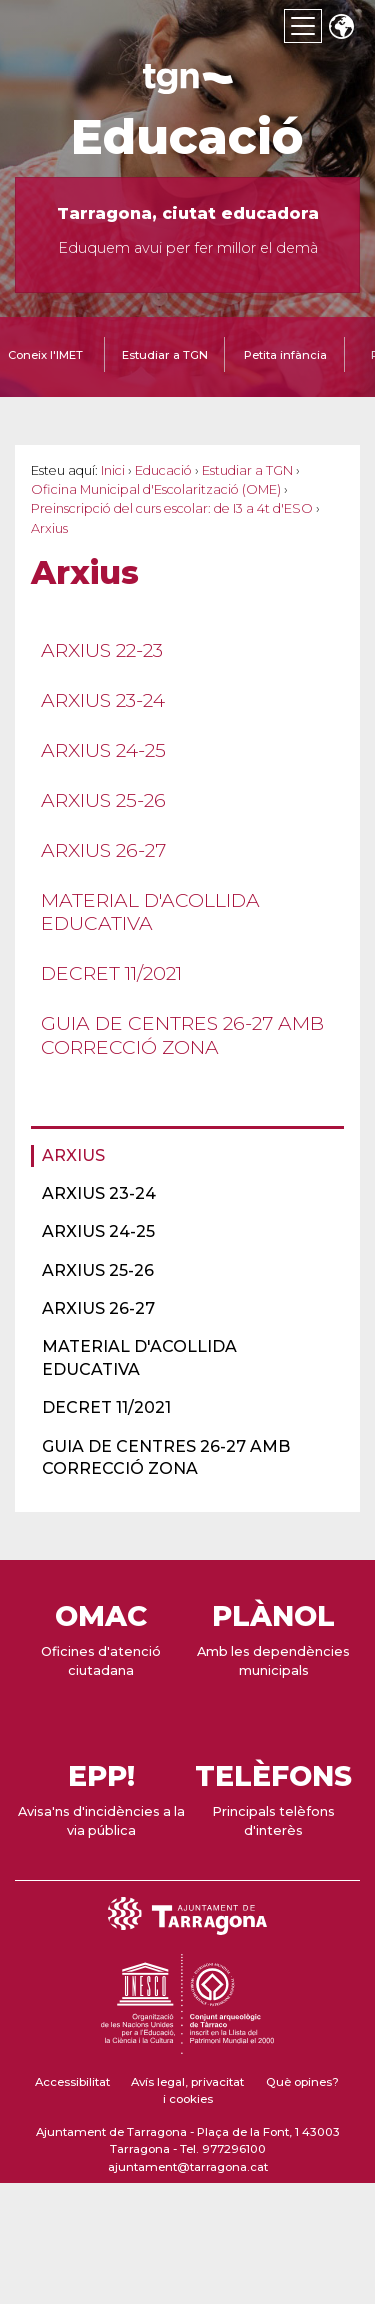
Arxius (73, 1155)
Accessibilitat (72, 2082)
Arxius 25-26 (103, 800)
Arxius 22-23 (102, 650)
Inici (113, 470)
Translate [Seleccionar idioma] (341, 28)
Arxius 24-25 (103, 750)
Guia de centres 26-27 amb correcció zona (182, 1034)
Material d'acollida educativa (150, 911)
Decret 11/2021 (111, 973)
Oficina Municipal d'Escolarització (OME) (156, 489)
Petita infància (285, 355)
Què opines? (302, 2082)
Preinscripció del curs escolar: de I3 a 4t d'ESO (172, 508)
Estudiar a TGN (165, 355)
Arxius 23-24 (103, 700)
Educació (187, 137)
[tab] (165, 357)
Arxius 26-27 (103, 850)
